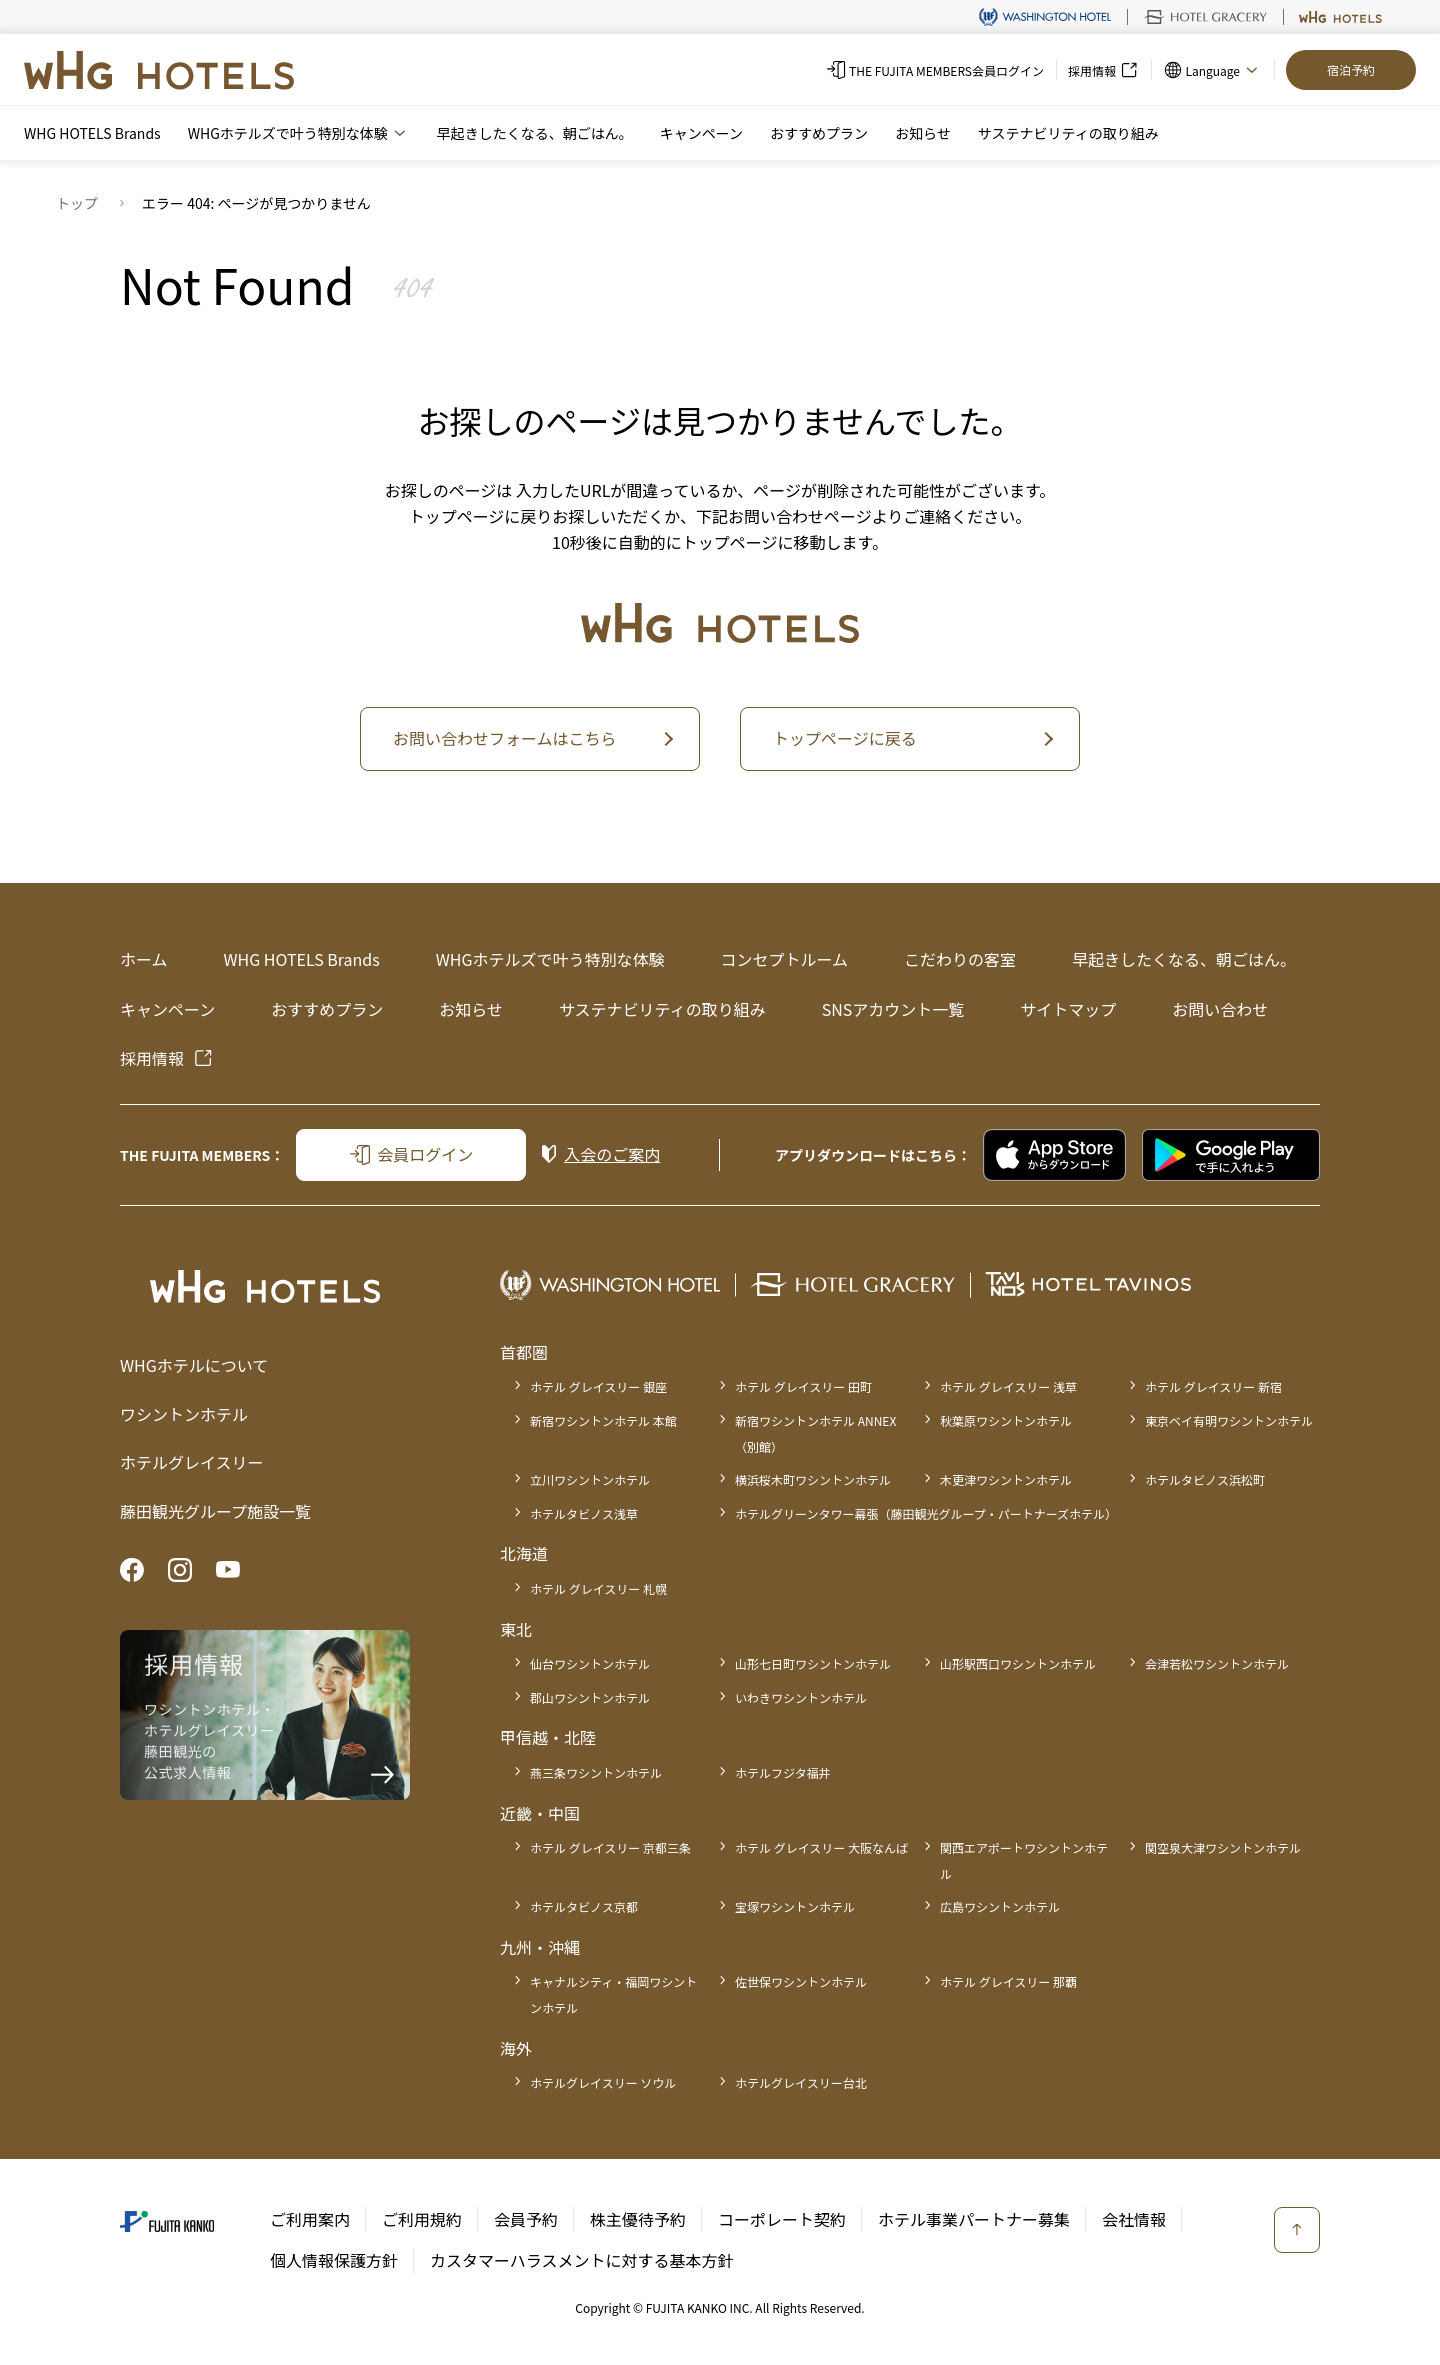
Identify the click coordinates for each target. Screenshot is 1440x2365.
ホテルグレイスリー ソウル (603, 2082)
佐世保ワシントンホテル (801, 1981)
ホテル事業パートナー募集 (974, 2219)
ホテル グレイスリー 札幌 (598, 1588)
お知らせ (923, 133)
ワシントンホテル (184, 1414)
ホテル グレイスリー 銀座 (598, 1386)
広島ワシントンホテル (1000, 1906)
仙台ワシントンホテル (590, 1663)
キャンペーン (701, 133)
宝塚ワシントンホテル (795, 1906)
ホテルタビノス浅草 (584, 1513)
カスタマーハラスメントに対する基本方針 (581, 2260)
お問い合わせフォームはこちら (505, 738)
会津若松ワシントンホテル (1217, 1663)
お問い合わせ (1220, 1009)
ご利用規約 (422, 2219)
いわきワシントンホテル (801, 1697)
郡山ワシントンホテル (590, 1697)
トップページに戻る (845, 738)
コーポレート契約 (782, 2219)
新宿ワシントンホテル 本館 (603, 1420)
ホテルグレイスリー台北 (801, 2082)
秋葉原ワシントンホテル (1006, 1420)
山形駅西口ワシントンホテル (1018, 1663)
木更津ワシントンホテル (1006, 1479)
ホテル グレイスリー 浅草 (1008, 1386)
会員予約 (526, 2219)
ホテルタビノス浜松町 (1205, 1479)
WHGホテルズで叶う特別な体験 (550, 959)
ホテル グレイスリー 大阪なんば (821, 1847)
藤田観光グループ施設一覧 (215, 1511)
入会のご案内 (612, 1154)
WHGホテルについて (194, 1365)
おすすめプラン (819, 133)
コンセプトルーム (784, 959)
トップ (77, 203)
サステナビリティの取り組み (1068, 133)
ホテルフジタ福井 (783, 1772)
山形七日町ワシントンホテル (813, 1663)
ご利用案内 (310, 2219)
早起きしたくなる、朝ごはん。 (535, 133)
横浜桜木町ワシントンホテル (813, 1479)
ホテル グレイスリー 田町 (803, 1386)
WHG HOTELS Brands (92, 133)
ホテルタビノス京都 (584, 1906)
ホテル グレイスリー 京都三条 (610, 1847)
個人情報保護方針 (334, 2260)
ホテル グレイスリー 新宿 (1213, 1386)
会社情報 (1134, 2219)
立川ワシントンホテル (590, 1479)
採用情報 (152, 1058)
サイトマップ (1068, 1009)
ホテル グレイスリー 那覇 (1008, 1981)
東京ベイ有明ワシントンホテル (1229, 1420)
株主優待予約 (638, 2219)
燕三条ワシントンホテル (596, 1772)
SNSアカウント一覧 (893, 1009)
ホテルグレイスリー (192, 1462)
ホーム (144, 959)
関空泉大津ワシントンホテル (1223, 1847)
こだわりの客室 (960, 959)
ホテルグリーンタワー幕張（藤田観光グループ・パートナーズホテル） (926, 1513)
